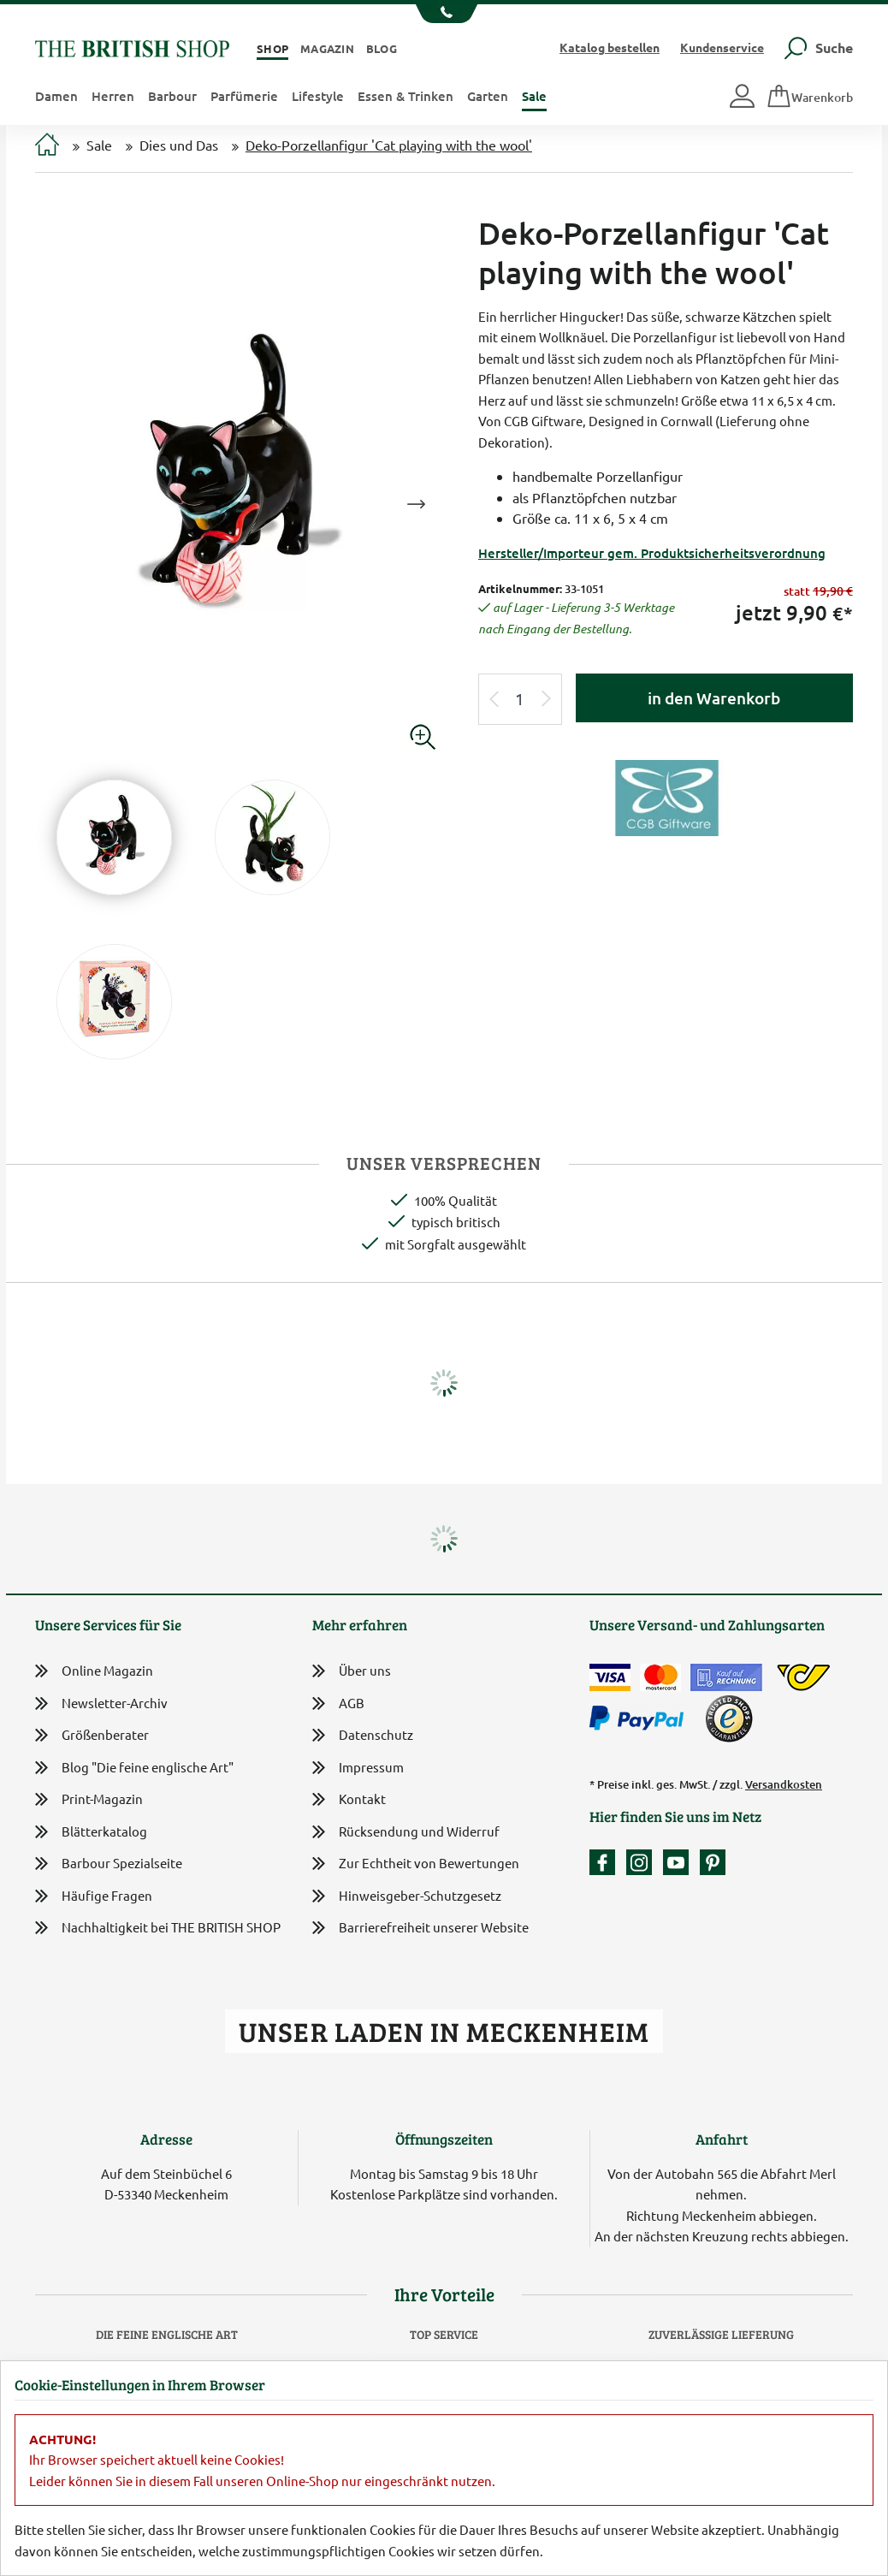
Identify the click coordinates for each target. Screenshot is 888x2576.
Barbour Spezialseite (108, 1863)
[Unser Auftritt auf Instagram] (643, 1862)
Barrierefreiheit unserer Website (420, 1928)
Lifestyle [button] (318, 95)
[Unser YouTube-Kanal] (680, 1862)
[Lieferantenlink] (665, 796)
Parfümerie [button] (244, 95)
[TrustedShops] (729, 1718)
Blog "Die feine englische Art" (134, 1767)
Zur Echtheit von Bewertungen (415, 1864)
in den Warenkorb (714, 698)
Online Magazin (94, 1671)
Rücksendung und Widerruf (406, 1833)
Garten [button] (487, 95)
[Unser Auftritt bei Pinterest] (712, 1862)
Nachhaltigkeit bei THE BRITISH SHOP (158, 1927)
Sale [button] (534, 95)
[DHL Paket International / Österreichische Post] (804, 1677)
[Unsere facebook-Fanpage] (606, 1862)
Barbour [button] (172, 95)
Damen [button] (56, 95)
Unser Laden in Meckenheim (443, 2031)
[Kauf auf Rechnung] (726, 1677)
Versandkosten (783, 1784)
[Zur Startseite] (47, 146)
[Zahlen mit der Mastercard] (660, 1677)
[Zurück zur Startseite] (132, 47)
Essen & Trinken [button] (405, 95)
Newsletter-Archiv (101, 1704)
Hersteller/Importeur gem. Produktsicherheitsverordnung (652, 552)
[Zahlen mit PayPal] (640, 1718)
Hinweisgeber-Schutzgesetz (406, 1897)
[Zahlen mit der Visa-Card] (609, 1677)
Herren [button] (113, 95)
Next (415, 504)
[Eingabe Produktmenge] (520, 699)
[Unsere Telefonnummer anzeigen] (444, 13)
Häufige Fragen (93, 1896)
